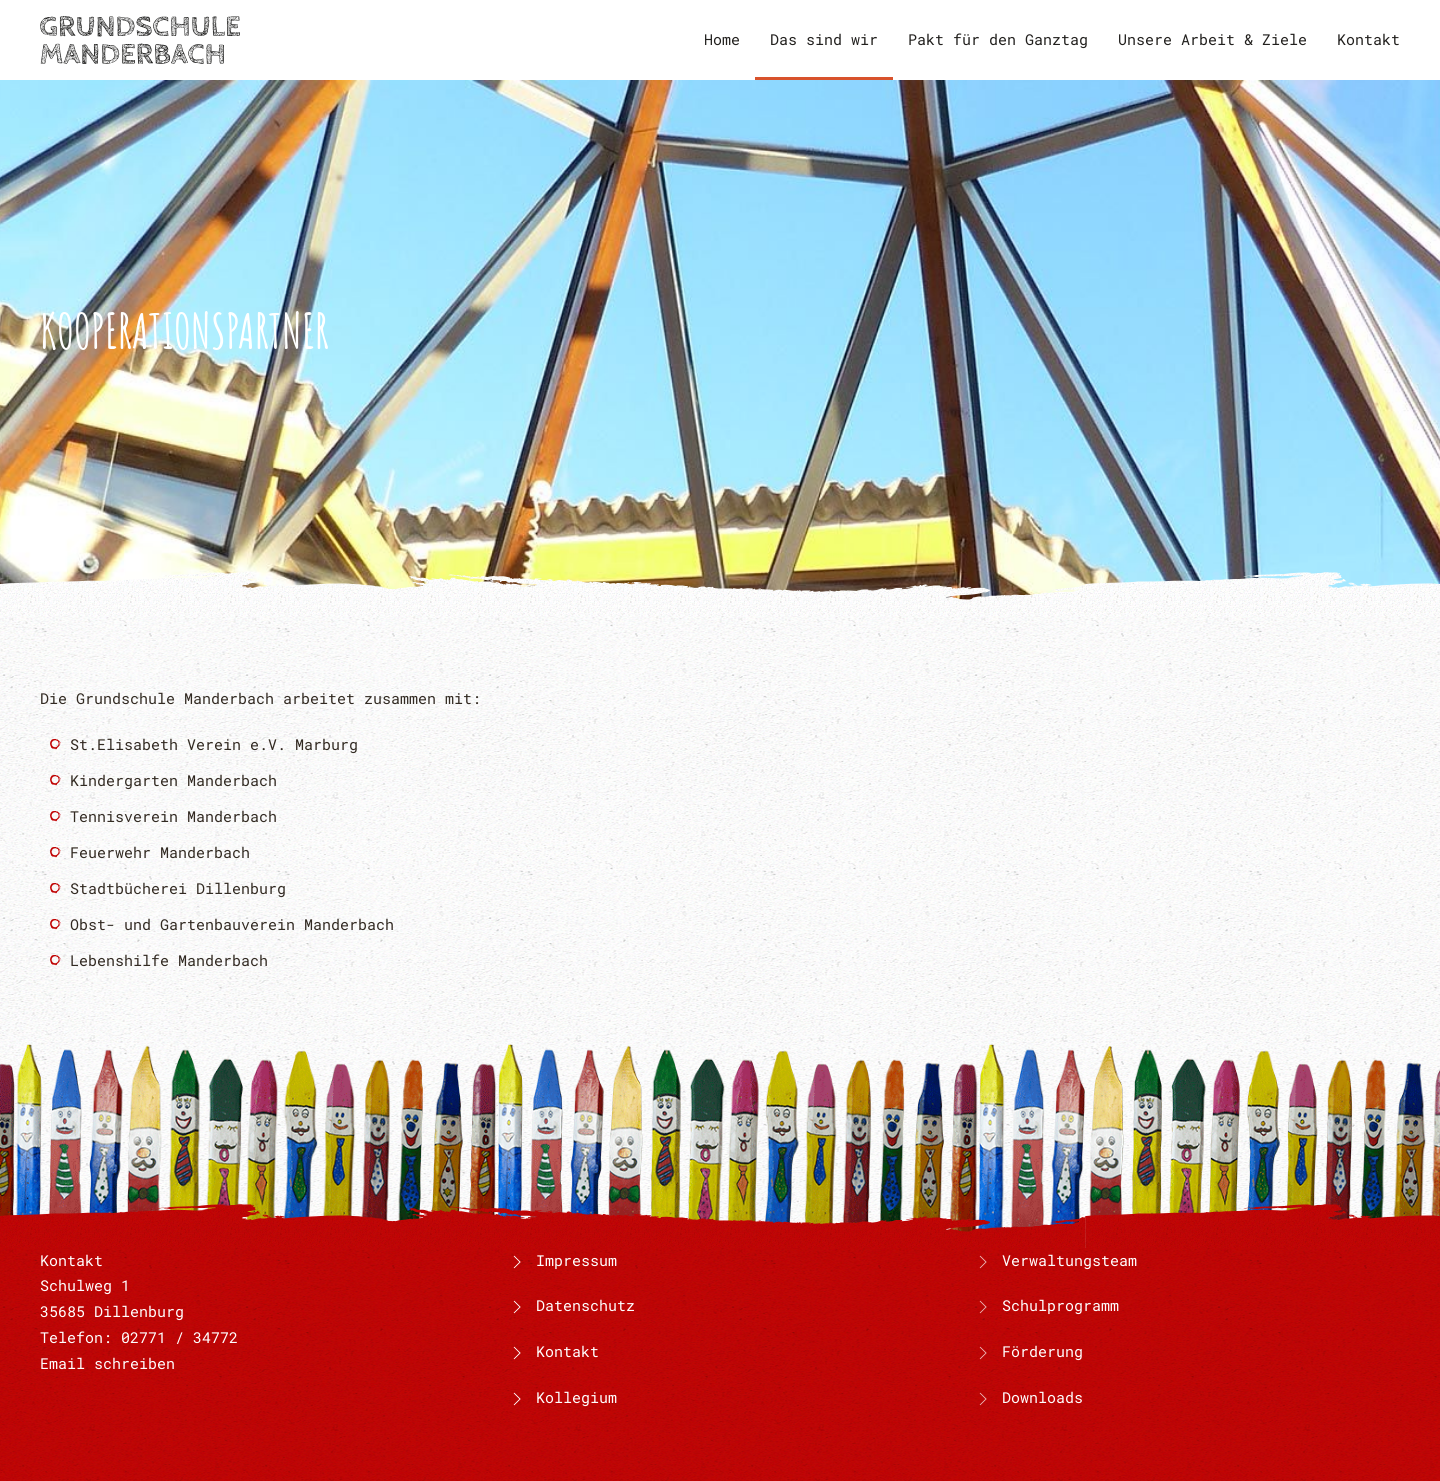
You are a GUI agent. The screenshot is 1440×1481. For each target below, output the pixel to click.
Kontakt (1368, 39)
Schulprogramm (1060, 1305)
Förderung (1042, 1351)
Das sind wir (824, 39)
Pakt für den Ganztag (998, 39)
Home (722, 39)
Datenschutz (571, 1305)
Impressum (562, 1260)
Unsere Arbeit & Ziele (1212, 39)
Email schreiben (107, 1363)
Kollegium (562, 1397)
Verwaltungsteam (1069, 1260)
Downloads (1042, 1397)
